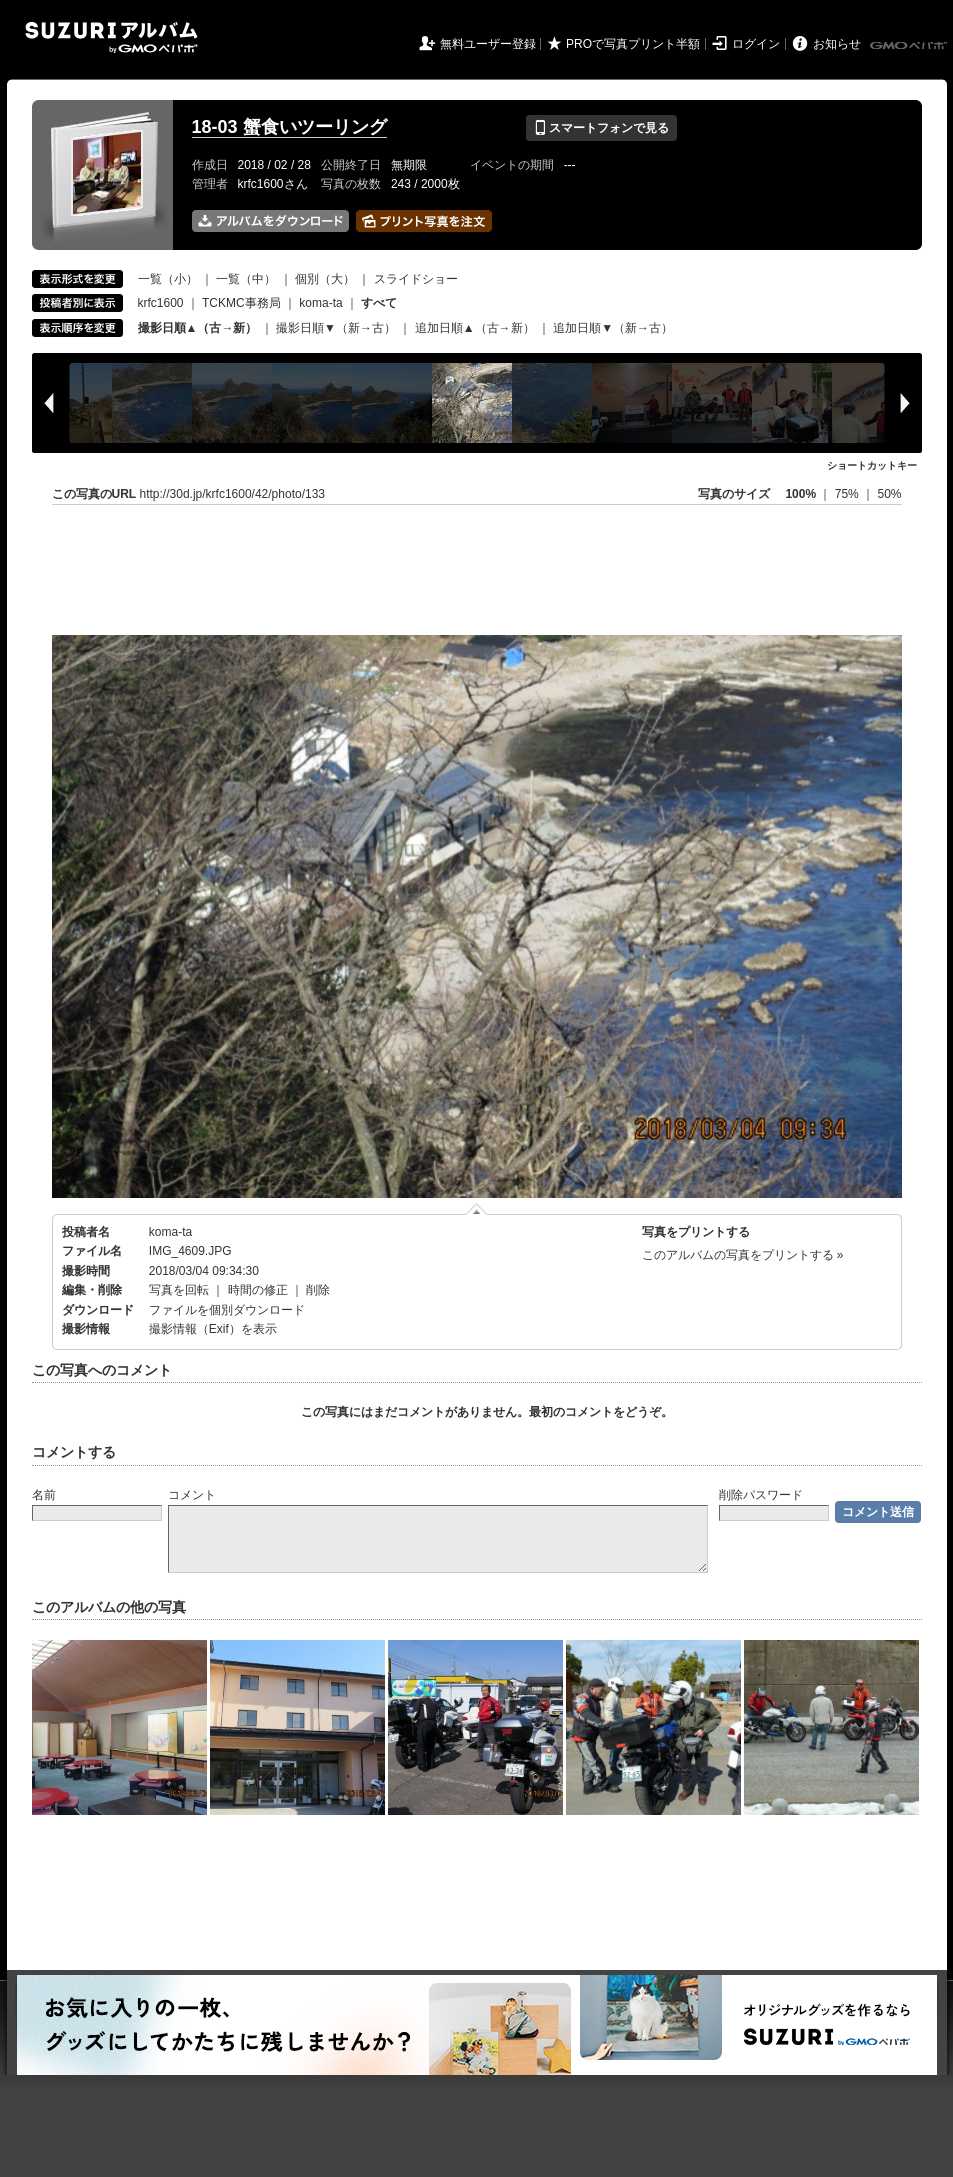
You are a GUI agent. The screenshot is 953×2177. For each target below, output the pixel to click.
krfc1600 (161, 303)
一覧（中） (246, 279)
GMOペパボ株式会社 (910, 46)
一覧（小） (168, 279)
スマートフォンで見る (601, 128)
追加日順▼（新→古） (613, 328)
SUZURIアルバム (111, 37)
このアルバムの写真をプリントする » (743, 1255)
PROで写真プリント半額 (633, 44)
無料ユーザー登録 (488, 44)
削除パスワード (761, 1495)
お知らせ (837, 44)
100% (800, 494)
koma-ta (320, 303)
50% (889, 494)
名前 (44, 1495)
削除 (318, 1290)
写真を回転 (179, 1290)
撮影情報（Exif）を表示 (213, 1329)
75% (848, 494)
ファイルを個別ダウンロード (227, 1310)
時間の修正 (258, 1290)
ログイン (756, 44)
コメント (192, 1495)
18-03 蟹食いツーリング (289, 127)
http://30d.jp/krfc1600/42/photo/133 (232, 494)
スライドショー (416, 279)
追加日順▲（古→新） (475, 328)
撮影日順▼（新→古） (336, 328)
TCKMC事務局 (241, 303)
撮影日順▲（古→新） (198, 328)
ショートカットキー (872, 465)
